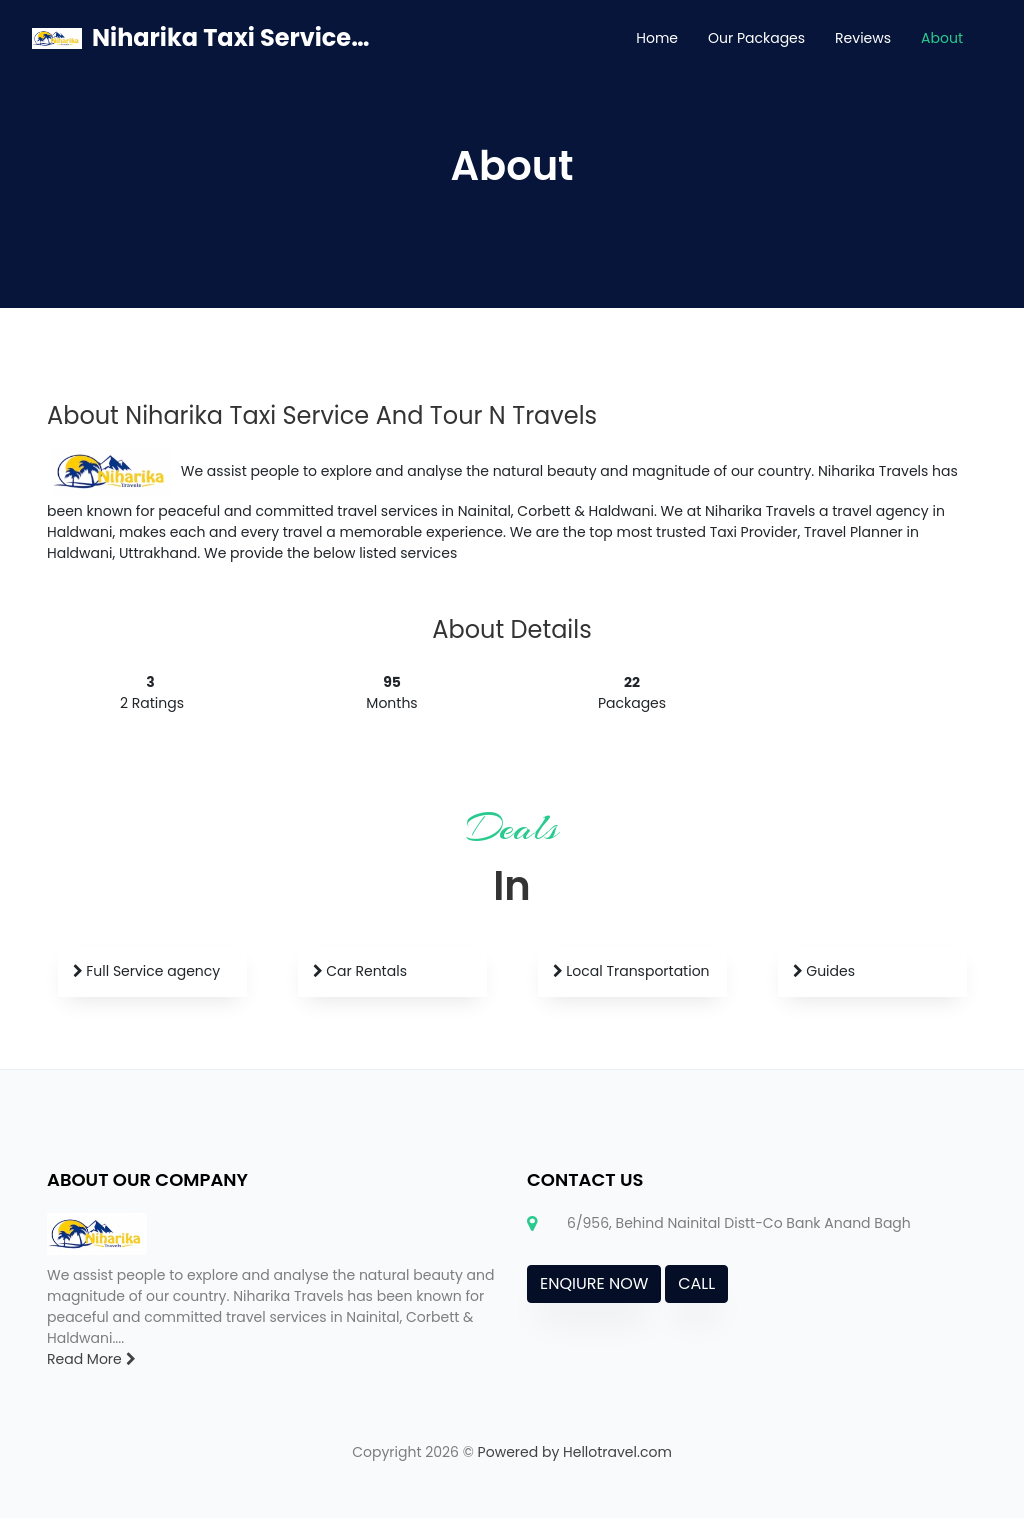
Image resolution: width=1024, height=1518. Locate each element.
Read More (91, 1359)
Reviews (863, 38)
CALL (696, 1283)
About (942, 38)
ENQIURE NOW (594, 1283)
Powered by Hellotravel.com (575, 1452)
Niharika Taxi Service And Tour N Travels (231, 37)
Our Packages (756, 38)
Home (657, 38)
